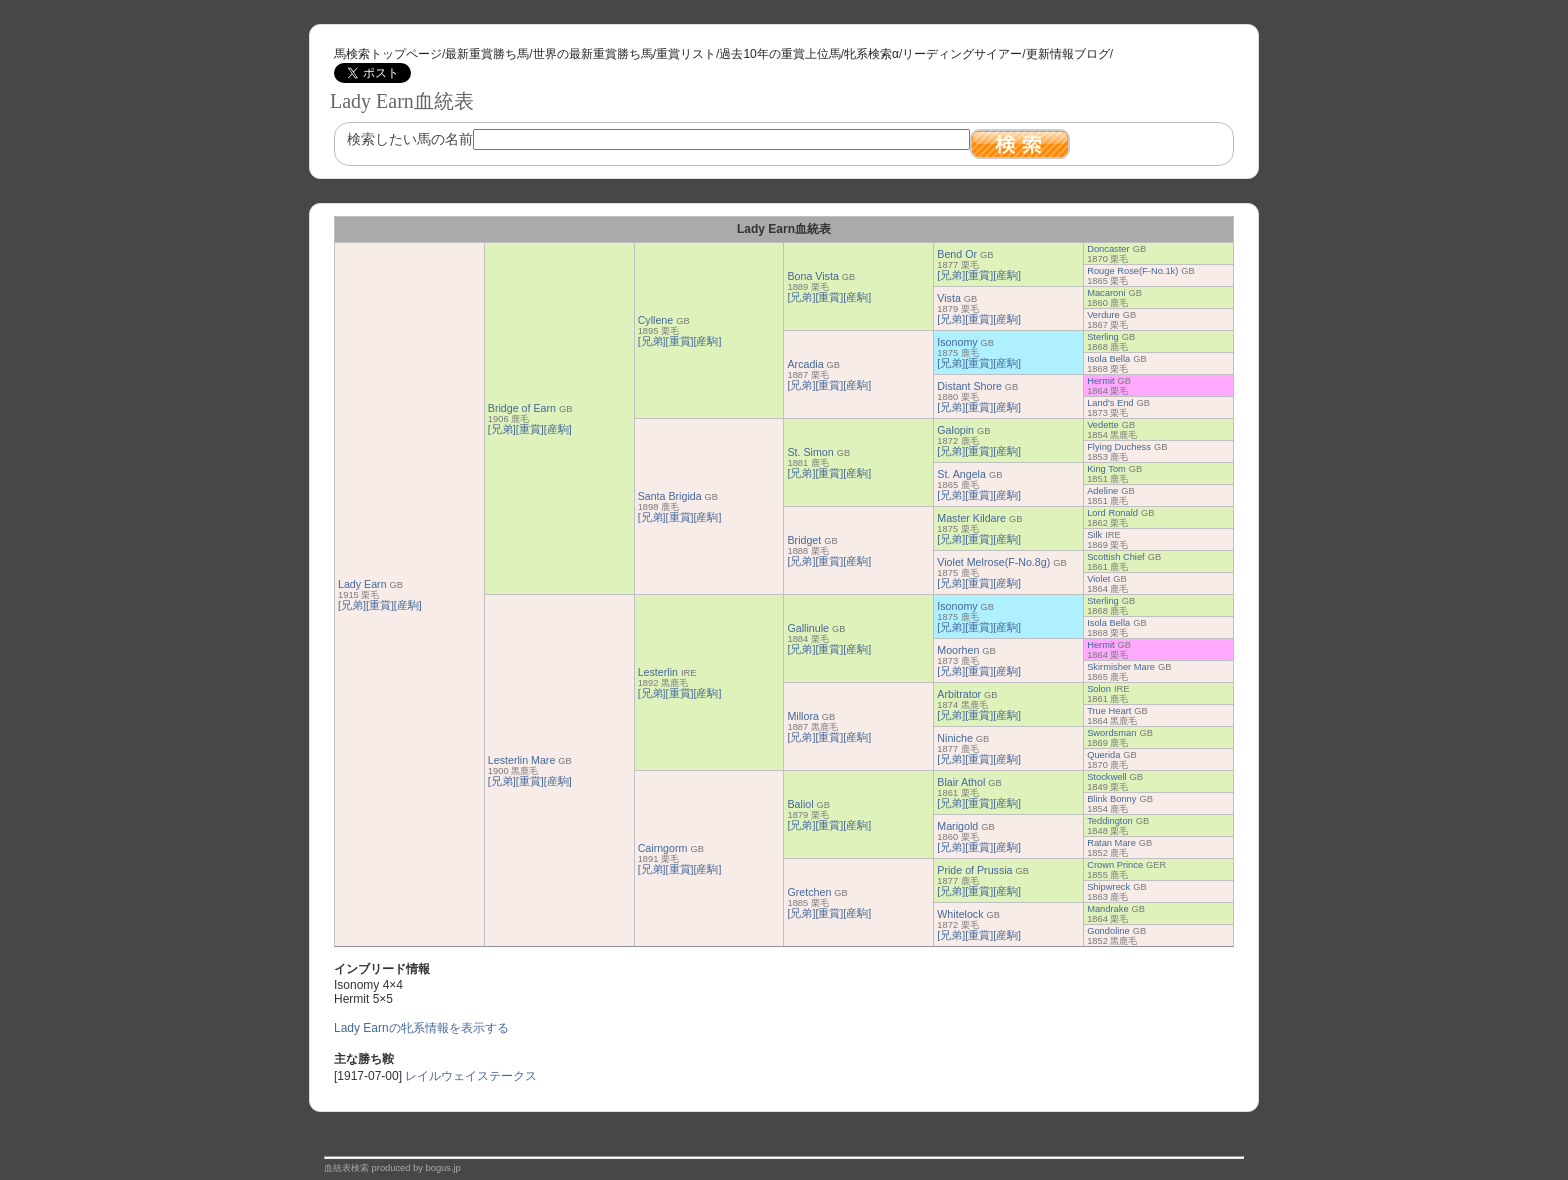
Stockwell (1106, 777)
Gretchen (809, 892)
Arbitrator (959, 694)
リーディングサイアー (962, 54)
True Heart (1109, 711)
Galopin (955, 430)
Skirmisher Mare (1121, 667)
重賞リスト (686, 54)
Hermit (1100, 381)
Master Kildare (971, 518)
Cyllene (656, 320)
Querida (1103, 755)
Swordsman (1111, 733)
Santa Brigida (670, 496)
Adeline (1102, 491)
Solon (1099, 689)
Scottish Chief (1116, 557)
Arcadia (805, 364)
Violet (1098, 579)
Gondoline (1108, 931)
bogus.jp (443, 1168)
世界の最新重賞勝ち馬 (593, 54)
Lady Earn (362, 584)
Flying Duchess (1119, 447)
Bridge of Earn (522, 408)
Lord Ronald (1112, 513)
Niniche (955, 738)
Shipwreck (1108, 887)
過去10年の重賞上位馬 (779, 54)
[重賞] (380, 605)
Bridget (804, 540)
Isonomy (957, 342)
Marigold (957, 826)
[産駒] (408, 605)
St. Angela (961, 474)
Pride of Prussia (974, 870)
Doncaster (1108, 249)
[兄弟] (352, 605)
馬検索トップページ (388, 54)
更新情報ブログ (1068, 54)
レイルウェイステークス (471, 1076)
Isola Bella (1108, 359)
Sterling (1103, 337)
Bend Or (957, 254)
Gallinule (807, 628)
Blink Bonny (1111, 799)
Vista (949, 298)
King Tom (1106, 469)
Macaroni (1106, 293)
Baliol (800, 804)
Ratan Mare (1111, 843)
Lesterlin (658, 672)
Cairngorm (663, 848)
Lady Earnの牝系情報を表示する (421, 1028)
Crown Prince (1115, 865)
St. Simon (810, 452)
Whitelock (960, 914)
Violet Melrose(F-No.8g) (993, 562)
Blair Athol (961, 782)
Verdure (1103, 315)
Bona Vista (812, 276)
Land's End (1110, 403)
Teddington (1110, 821)
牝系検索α (871, 54)
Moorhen (958, 650)
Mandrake (1107, 909)
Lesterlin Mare (522, 760)
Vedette (1103, 425)
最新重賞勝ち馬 (487, 54)
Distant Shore (969, 386)
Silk (1094, 535)
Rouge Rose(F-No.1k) (1132, 271)
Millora (802, 716)
